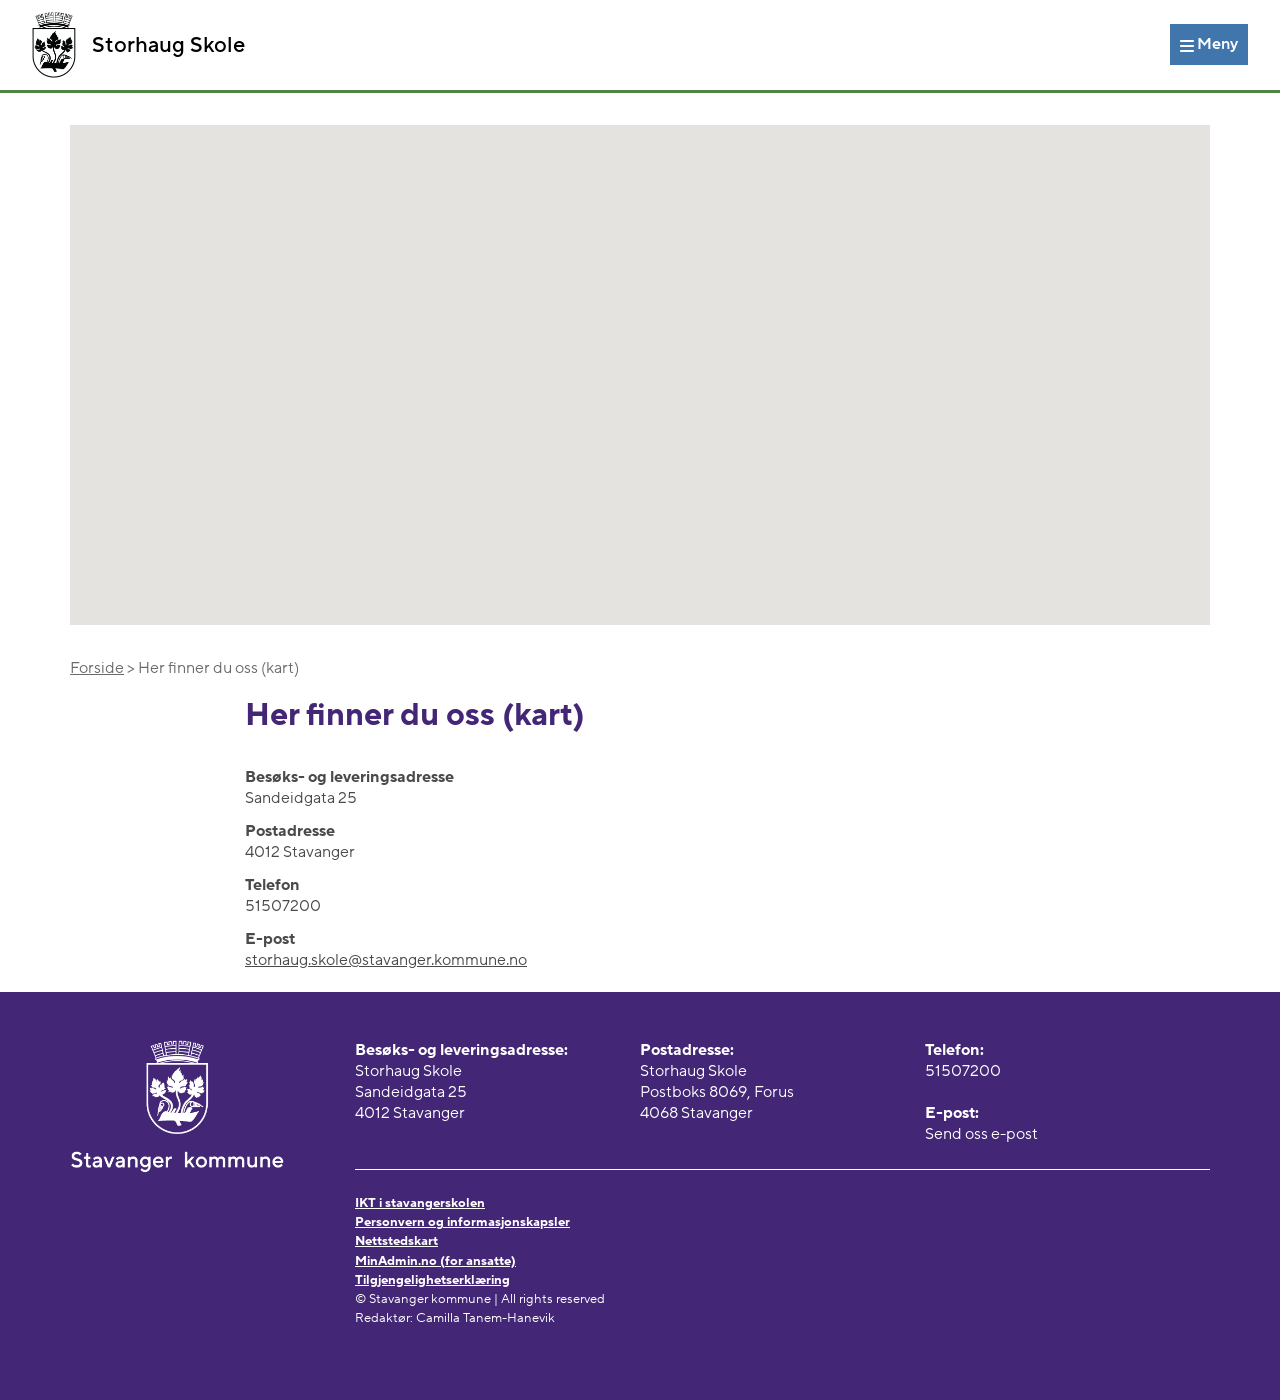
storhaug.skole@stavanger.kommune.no (386, 960)
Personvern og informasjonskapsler (462, 1222)
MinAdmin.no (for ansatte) (435, 1261)
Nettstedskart (396, 1241)
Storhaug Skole (138, 45)
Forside (97, 668)
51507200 (963, 1071)
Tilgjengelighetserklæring (432, 1280)
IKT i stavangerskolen (420, 1203)
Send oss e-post (981, 1134)
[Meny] (1209, 44)
